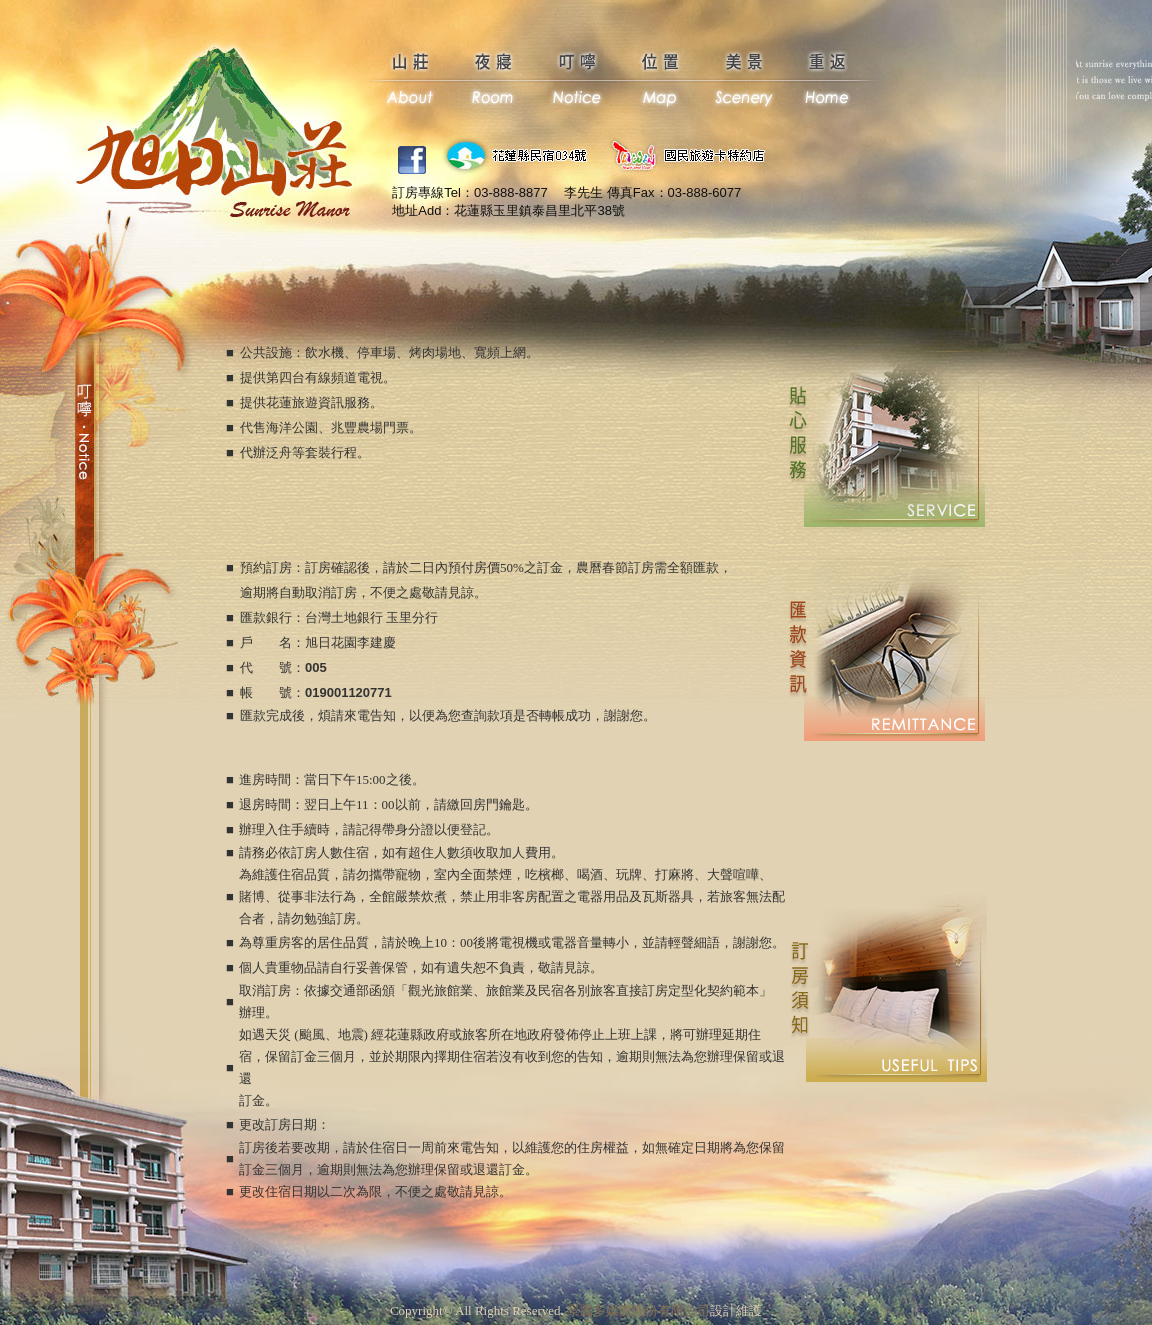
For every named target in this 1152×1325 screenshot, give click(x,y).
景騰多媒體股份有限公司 (638, 1310)
